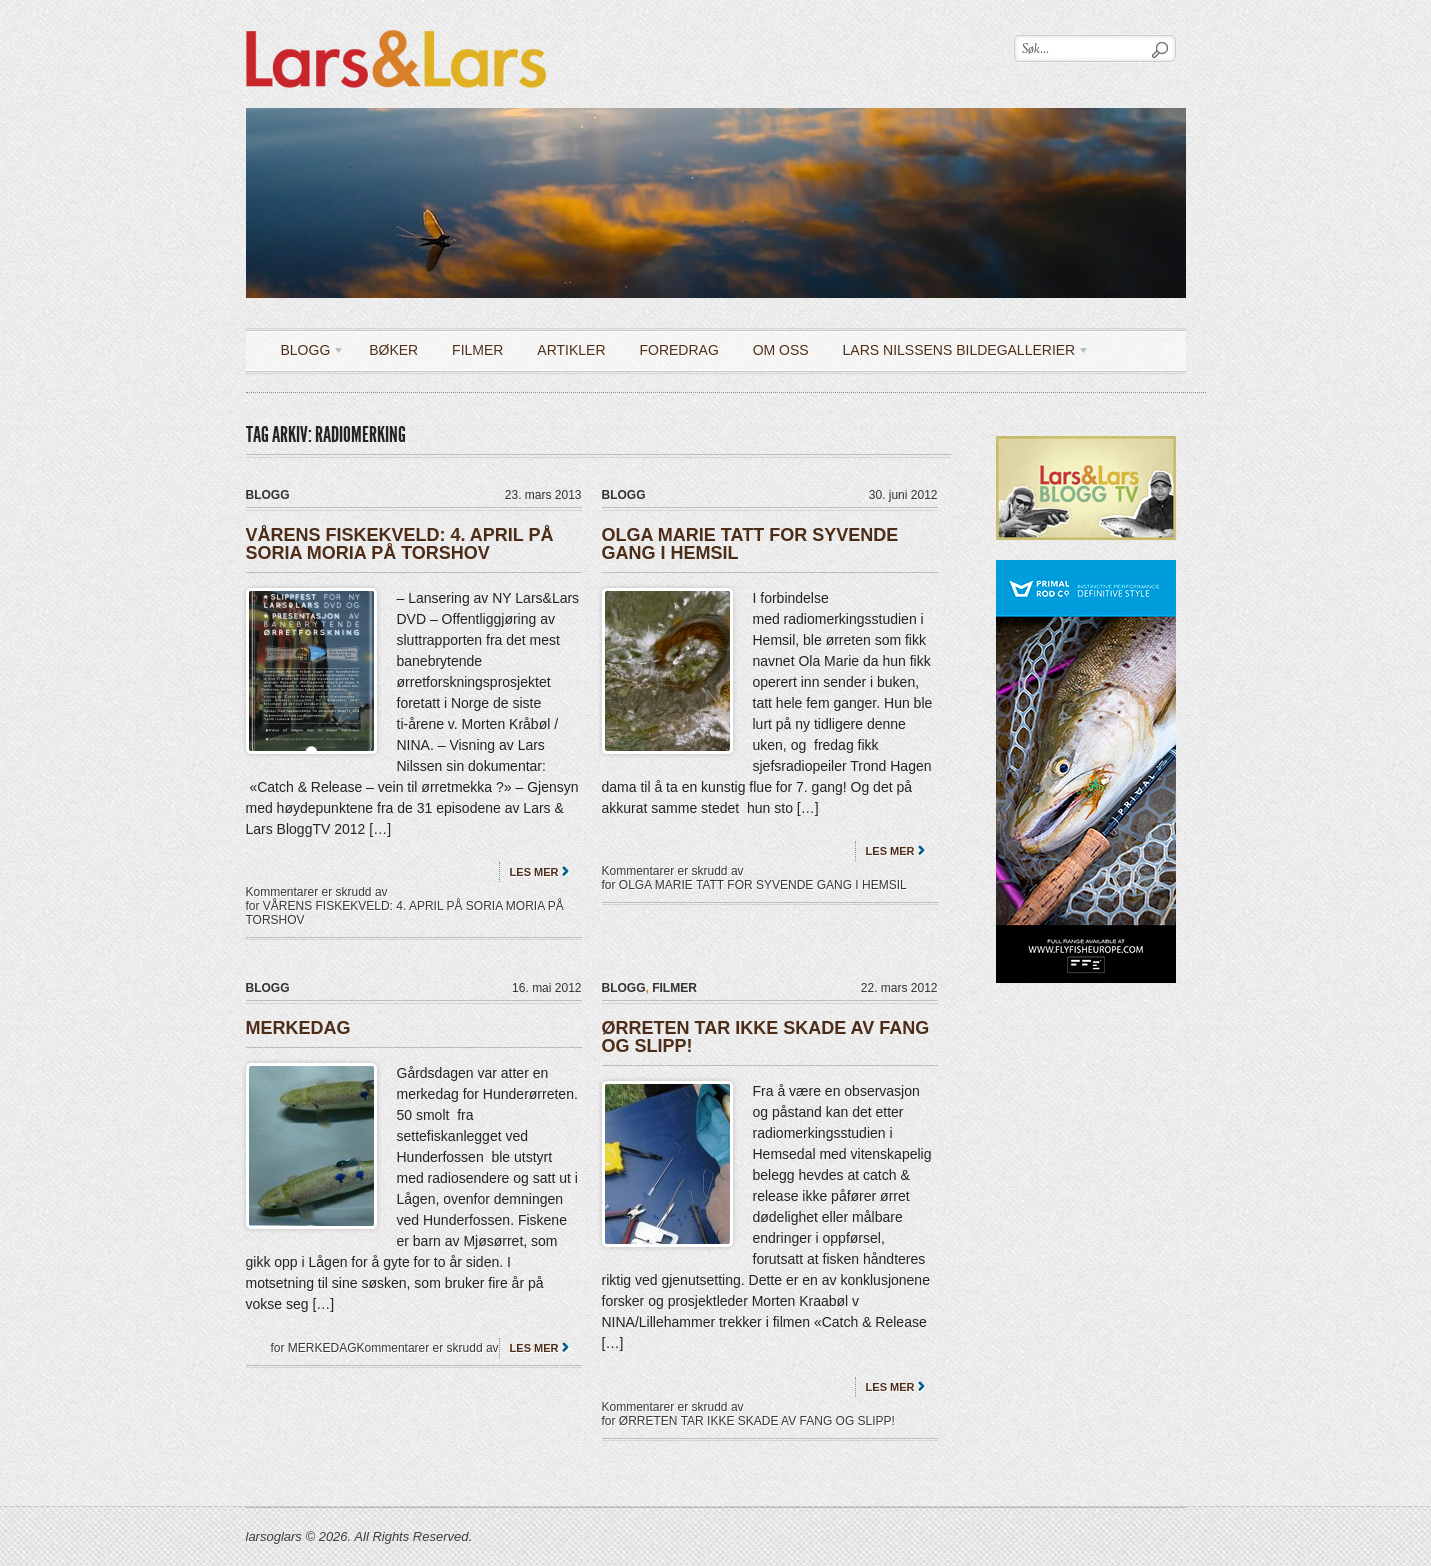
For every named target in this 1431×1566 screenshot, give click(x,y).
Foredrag (678, 350)
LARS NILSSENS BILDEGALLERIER (959, 353)
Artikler (571, 350)
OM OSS (781, 350)
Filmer (477, 350)
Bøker (393, 350)
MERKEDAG (298, 1028)
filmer (674, 988)
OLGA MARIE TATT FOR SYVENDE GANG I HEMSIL (750, 544)
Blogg (305, 353)
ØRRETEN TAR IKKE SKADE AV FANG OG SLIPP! (766, 1037)
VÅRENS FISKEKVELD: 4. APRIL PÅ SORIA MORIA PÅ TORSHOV (400, 544)
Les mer (534, 872)
